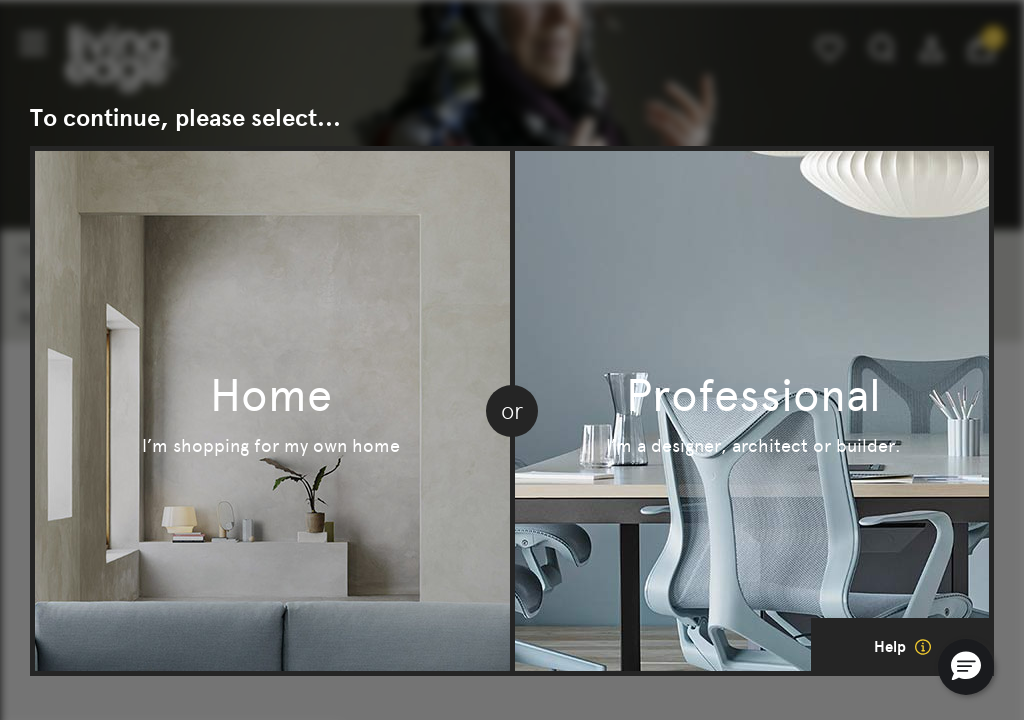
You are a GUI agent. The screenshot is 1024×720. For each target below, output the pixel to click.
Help (902, 647)
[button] (966, 667)
